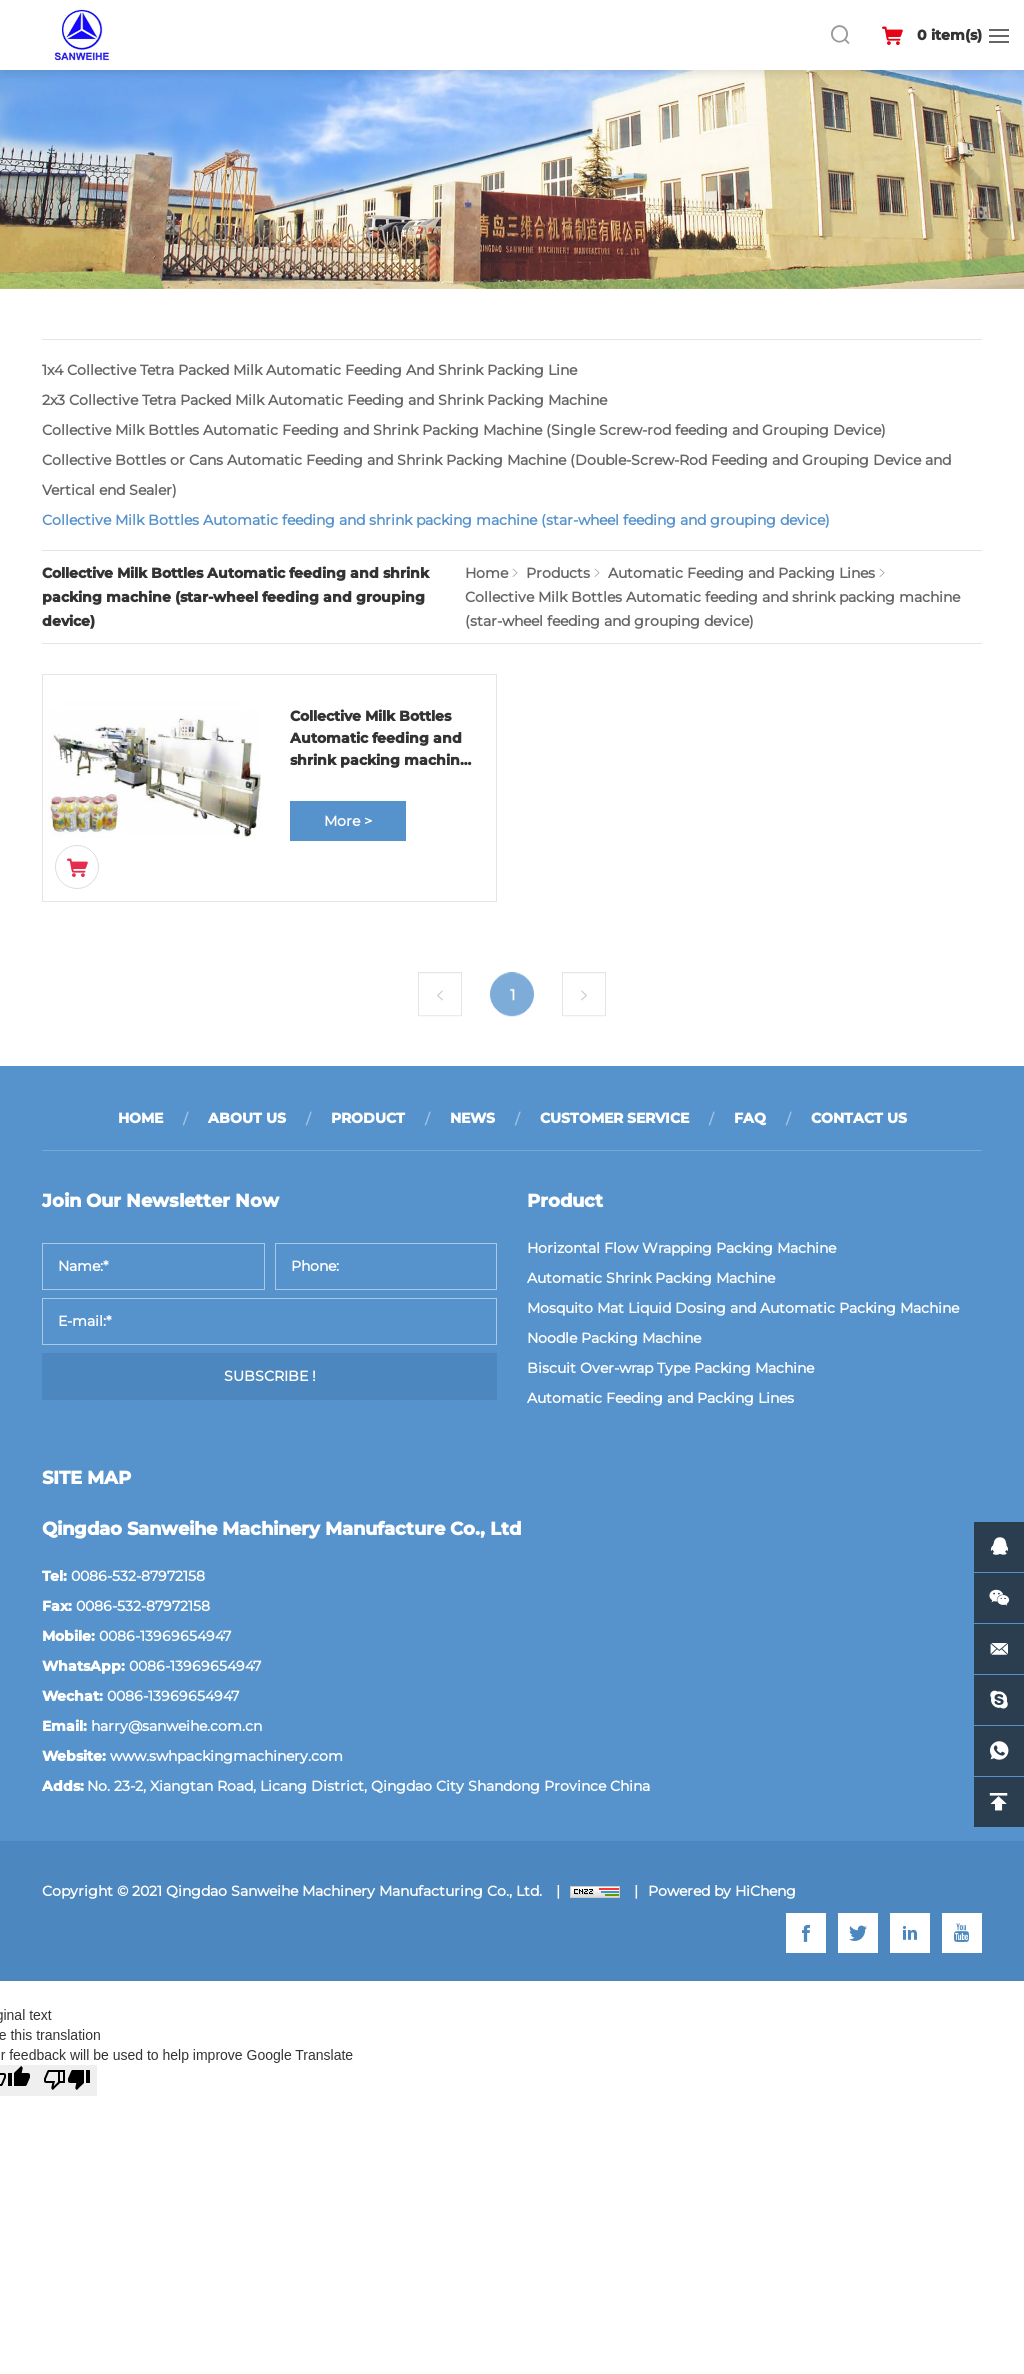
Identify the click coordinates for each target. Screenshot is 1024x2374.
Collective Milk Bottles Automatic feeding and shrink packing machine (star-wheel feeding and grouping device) (436, 520)
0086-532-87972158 (138, 1576)
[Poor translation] (67, 2080)
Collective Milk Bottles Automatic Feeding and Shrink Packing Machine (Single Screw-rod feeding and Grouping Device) (464, 430)
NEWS (472, 1118)
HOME (140, 1118)
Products (558, 573)
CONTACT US (859, 1118)
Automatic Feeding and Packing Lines (741, 573)
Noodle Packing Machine (614, 1338)
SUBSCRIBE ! (270, 1376)
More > (348, 821)
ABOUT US (247, 1118)
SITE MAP (86, 1478)
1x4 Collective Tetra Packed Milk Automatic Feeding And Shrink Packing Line (309, 370)
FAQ (750, 1118)
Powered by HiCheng (722, 1891)
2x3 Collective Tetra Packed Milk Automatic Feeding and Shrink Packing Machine (324, 400)
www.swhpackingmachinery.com (226, 1756)
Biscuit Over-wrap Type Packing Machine (670, 1368)
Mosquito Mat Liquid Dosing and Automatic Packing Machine (743, 1308)
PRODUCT (368, 1118)
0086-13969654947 (165, 1636)
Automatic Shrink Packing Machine (651, 1278)
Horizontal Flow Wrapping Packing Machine (681, 1248)
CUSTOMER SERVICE (614, 1118)
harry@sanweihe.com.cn (176, 1726)
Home (486, 573)
